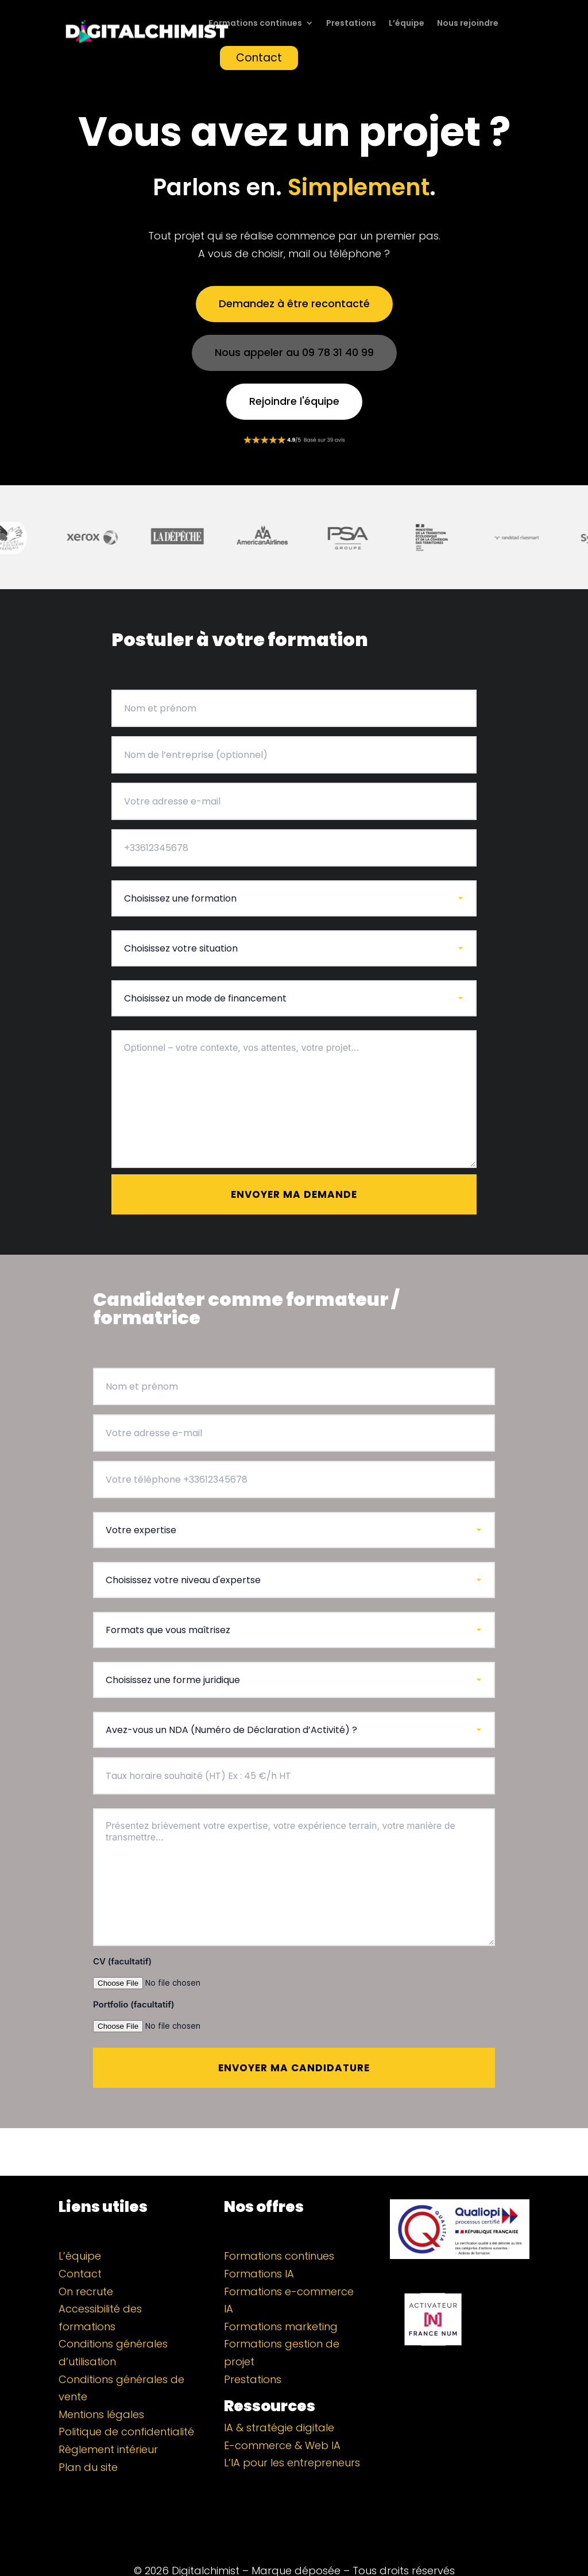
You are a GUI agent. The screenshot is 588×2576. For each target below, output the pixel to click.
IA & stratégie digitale (279, 2400)
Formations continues (255, 24)
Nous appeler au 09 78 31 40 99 (294, 352)
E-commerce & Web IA (282, 2418)
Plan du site (88, 2439)
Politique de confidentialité (126, 2404)
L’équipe (406, 24)
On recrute (86, 2264)
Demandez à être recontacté (294, 303)
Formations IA (259, 2246)
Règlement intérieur (108, 2422)
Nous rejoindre (467, 24)
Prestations (351, 24)
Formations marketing (281, 2299)
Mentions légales (101, 2387)
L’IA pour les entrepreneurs (292, 2435)
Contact (259, 57)
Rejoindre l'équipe (294, 401)
